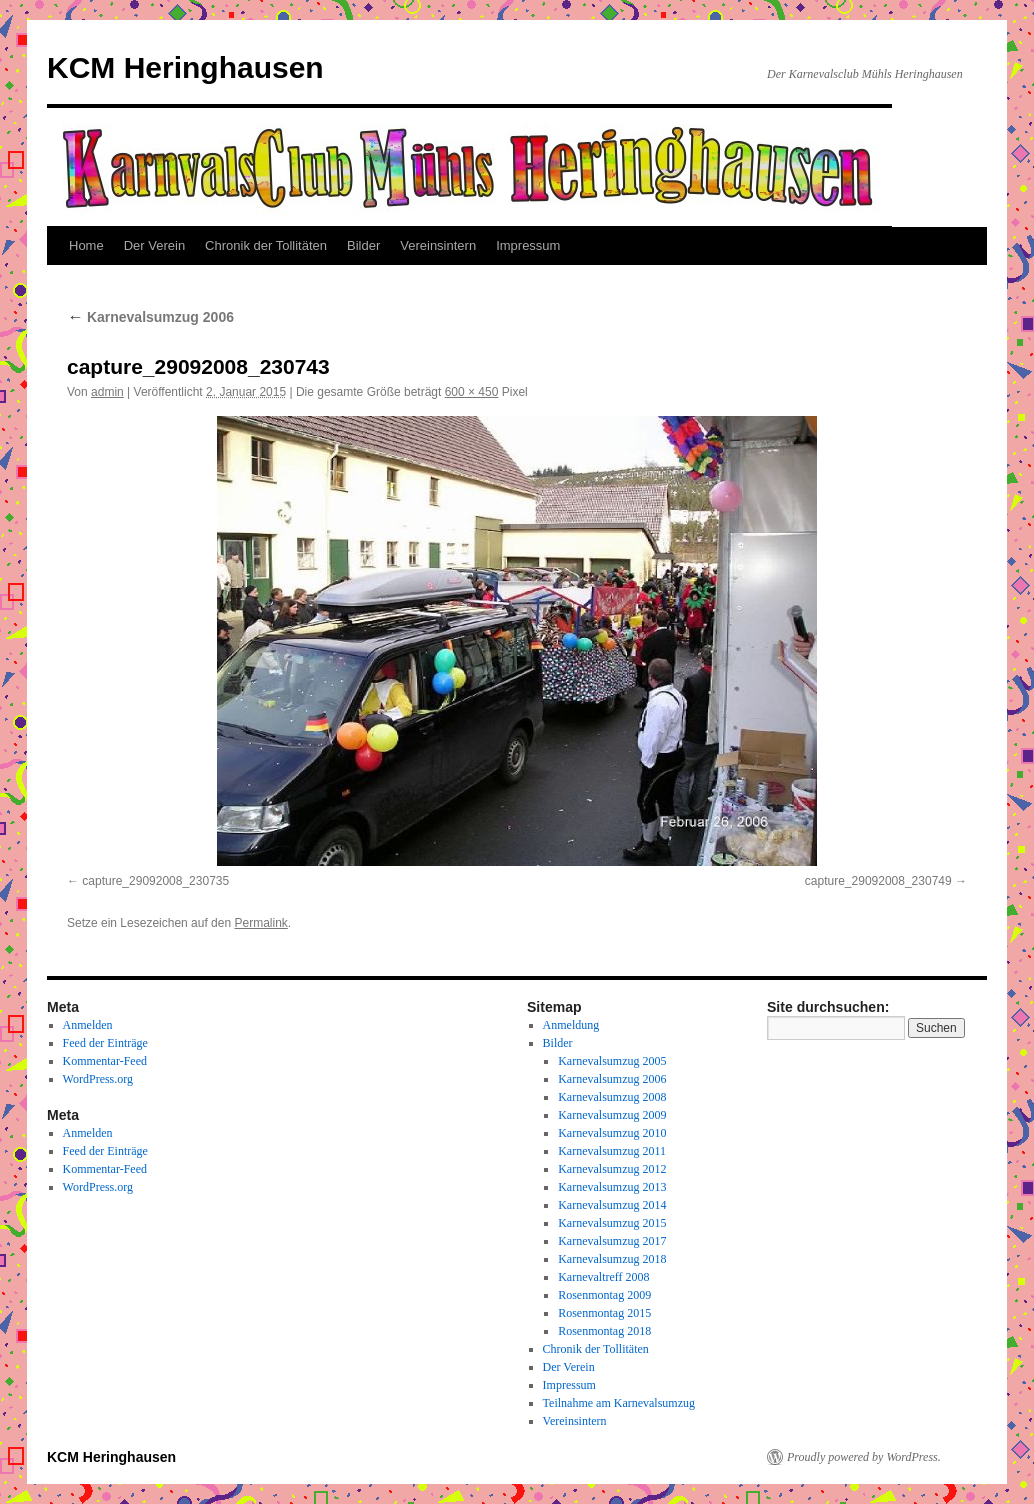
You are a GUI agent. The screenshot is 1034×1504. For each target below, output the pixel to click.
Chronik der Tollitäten (266, 245)
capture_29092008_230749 (878, 881)
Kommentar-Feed (105, 1061)
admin (107, 392)
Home (86, 245)
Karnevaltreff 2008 (603, 1277)
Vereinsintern (438, 245)
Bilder (363, 245)
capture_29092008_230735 (155, 881)
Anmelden (88, 1025)
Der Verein (154, 245)
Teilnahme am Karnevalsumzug (619, 1403)
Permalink (260, 923)
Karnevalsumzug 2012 (612, 1169)
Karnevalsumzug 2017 (612, 1241)
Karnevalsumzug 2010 (612, 1133)
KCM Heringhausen (185, 67)
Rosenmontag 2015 (604, 1313)
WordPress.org (98, 1079)
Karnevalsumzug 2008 (612, 1097)
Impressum (528, 245)
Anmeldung (571, 1025)
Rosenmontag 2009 (604, 1295)
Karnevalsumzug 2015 (612, 1223)
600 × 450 (472, 392)
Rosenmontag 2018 (604, 1331)
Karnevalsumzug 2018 (612, 1259)
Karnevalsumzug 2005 (612, 1061)
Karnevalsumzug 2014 (612, 1205)
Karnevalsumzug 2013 (612, 1187)
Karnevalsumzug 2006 (150, 317)
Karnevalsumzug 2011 (612, 1151)
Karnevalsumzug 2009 (612, 1115)
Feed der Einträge (105, 1043)
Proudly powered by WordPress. (864, 1457)
